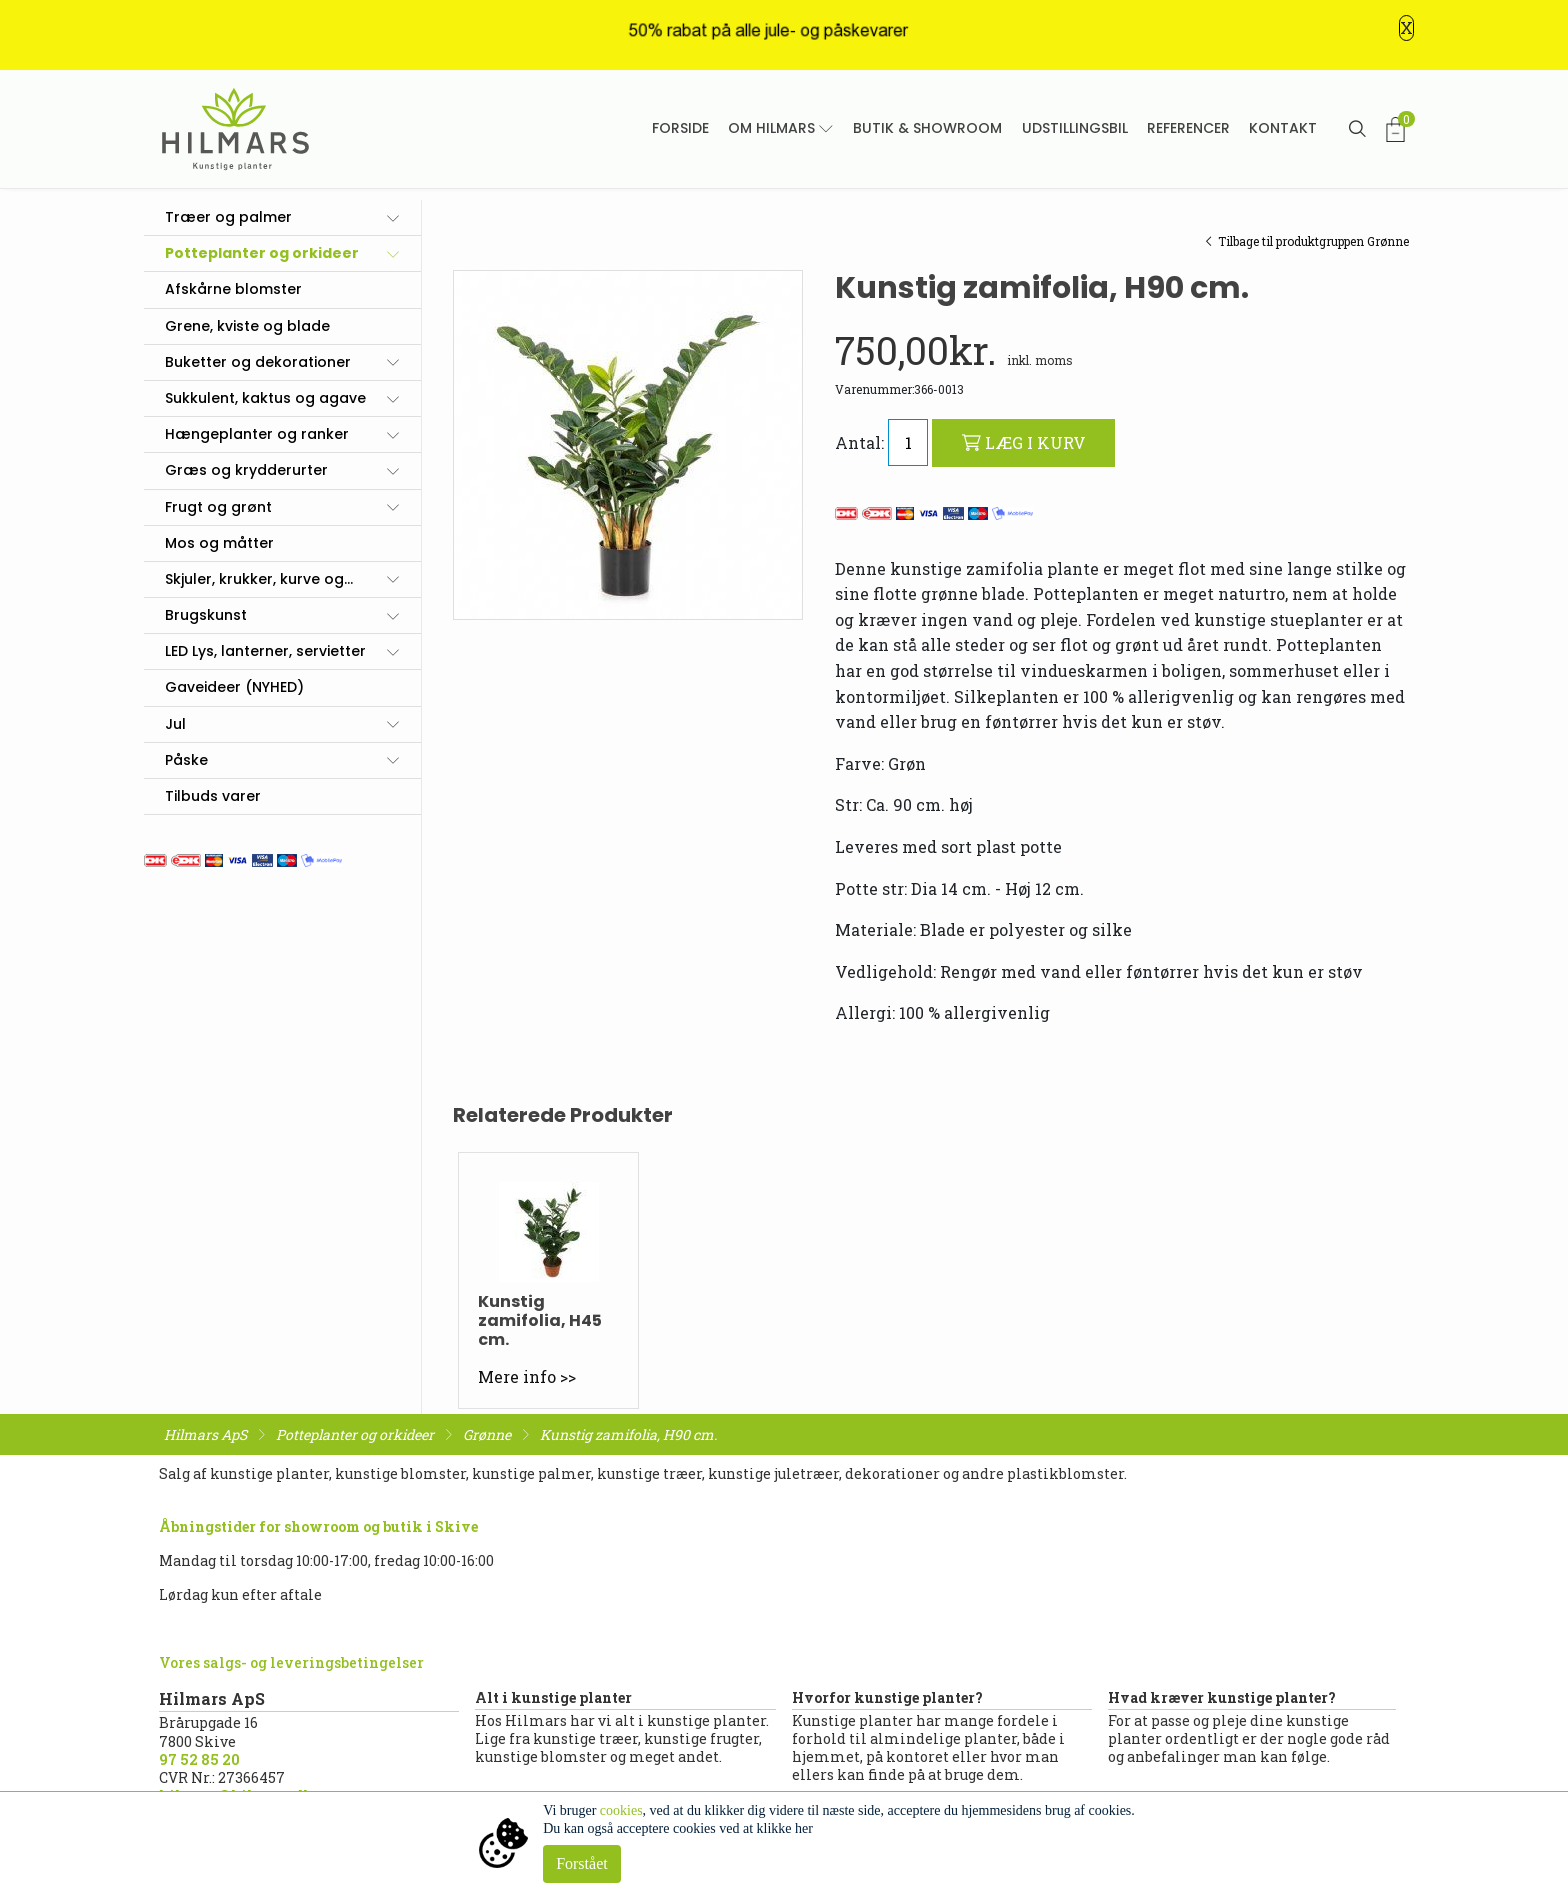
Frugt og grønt (218, 507)
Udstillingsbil (1075, 128)
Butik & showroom (927, 128)
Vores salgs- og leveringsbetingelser (291, 1662)
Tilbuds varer (213, 796)
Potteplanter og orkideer (262, 253)
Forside (680, 128)
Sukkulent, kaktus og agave (265, 398)
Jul (175, 724)
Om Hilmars (771, 128)
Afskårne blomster (233, 289)
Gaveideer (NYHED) (234, 687)
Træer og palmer (228, 217)
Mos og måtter (219, 543)
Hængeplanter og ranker (257, 434)
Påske (186, 760)
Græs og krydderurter (246, 470)
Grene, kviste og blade (247, 326)
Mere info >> (527, 1376)
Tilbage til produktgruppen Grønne (1307, 241)
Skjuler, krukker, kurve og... (259, 579)
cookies (621, 1810)
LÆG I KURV (1024, 442)
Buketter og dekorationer (258, 362)
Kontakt (1283, 128)
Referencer (1188, 128)
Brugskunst (206, 615)
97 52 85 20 (199, 1759)
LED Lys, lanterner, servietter (265, 651)
